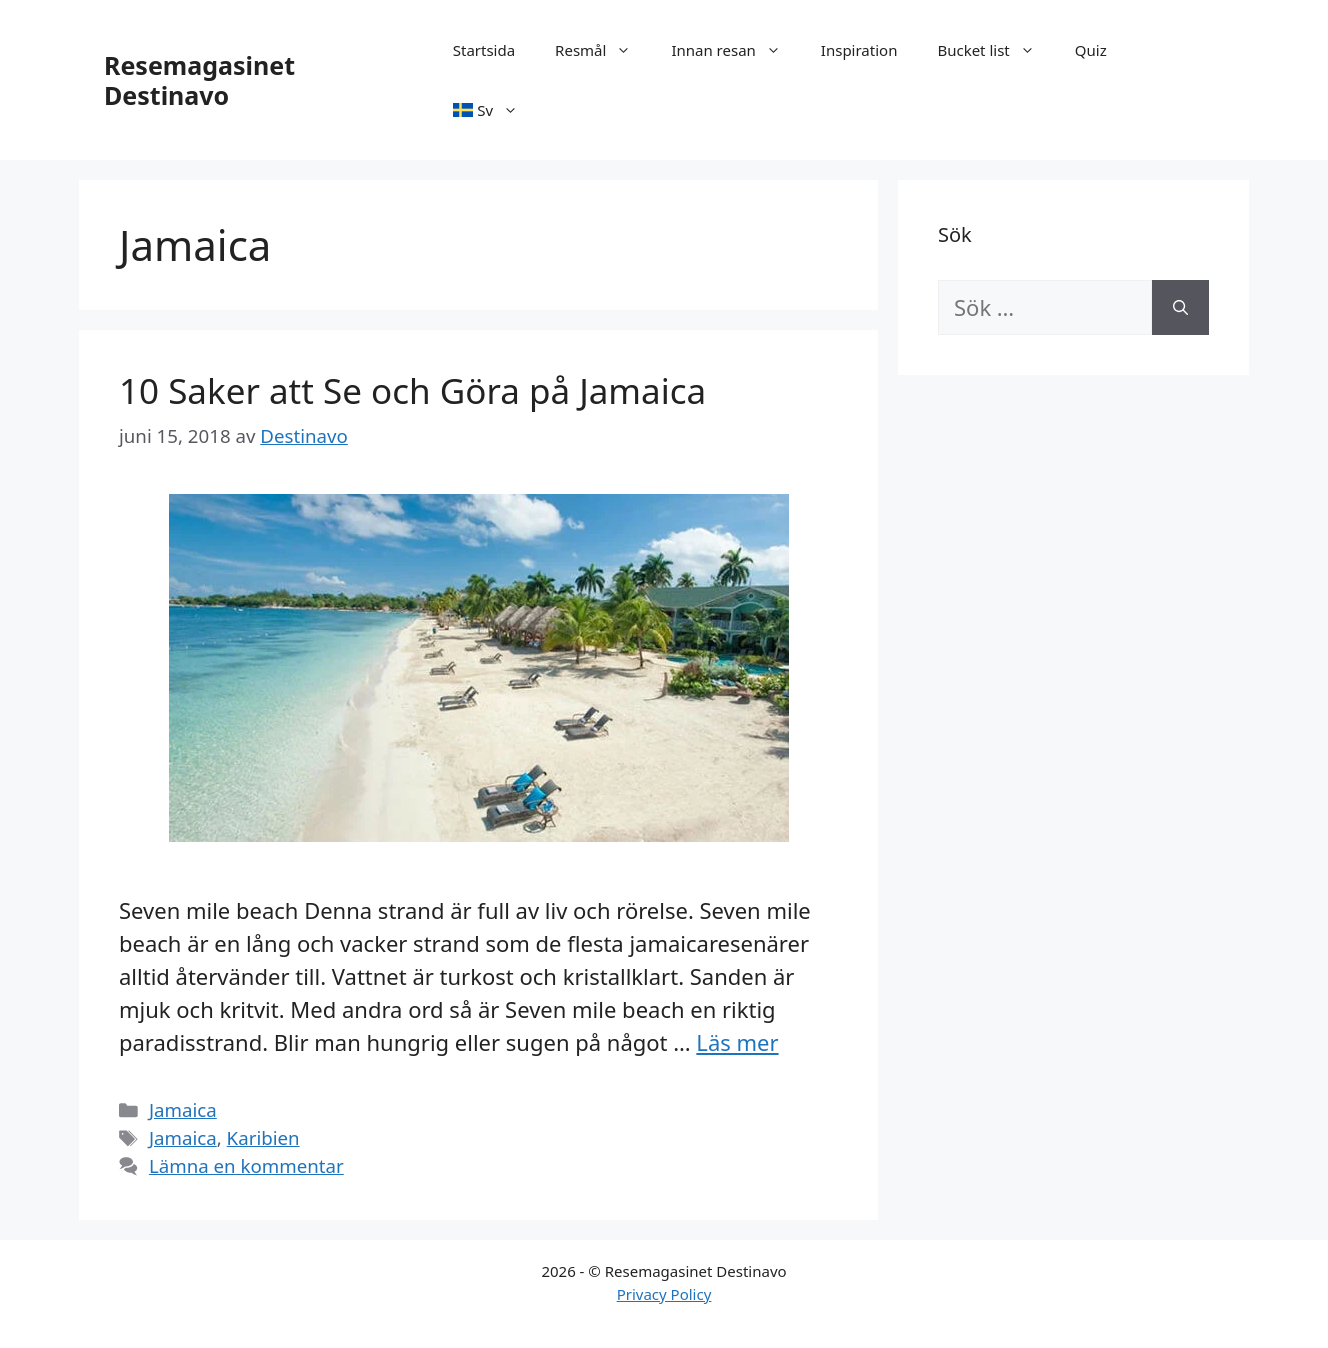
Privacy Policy (664, 1294)
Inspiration (859, 50)
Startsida (484, 50)
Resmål (603, 50)
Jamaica (183, 1109)
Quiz (1091, 50)
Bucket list (995, 50)
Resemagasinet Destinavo (199, 80)
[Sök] (1180, 307)
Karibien (263, 1137)
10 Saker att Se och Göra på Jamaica (412, 390)
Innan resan (735, 50)
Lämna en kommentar (246, 1165)
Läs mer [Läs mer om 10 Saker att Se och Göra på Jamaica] (737, 1042)
